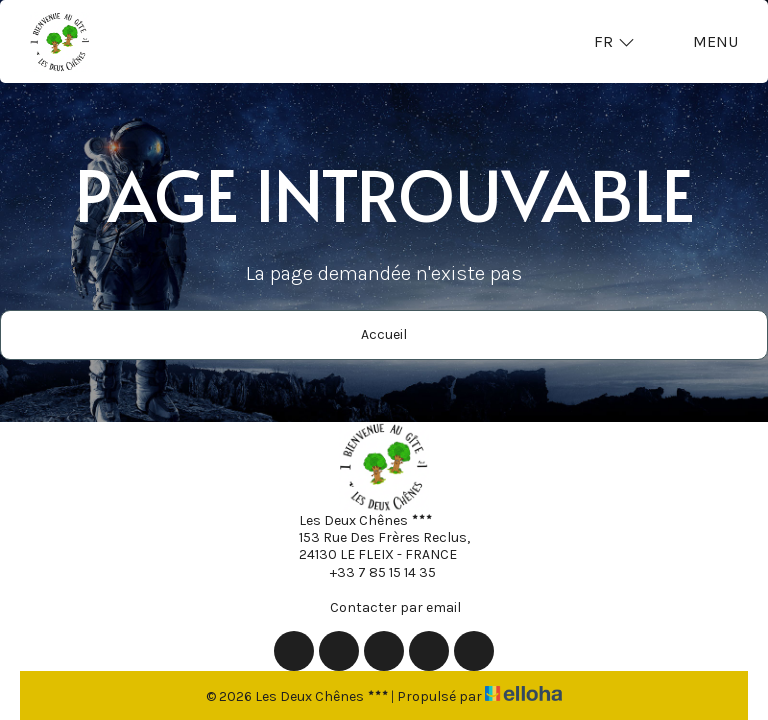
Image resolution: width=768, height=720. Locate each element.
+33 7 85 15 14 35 (371, 572)
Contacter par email (384, 607)
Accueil (384, 334)
